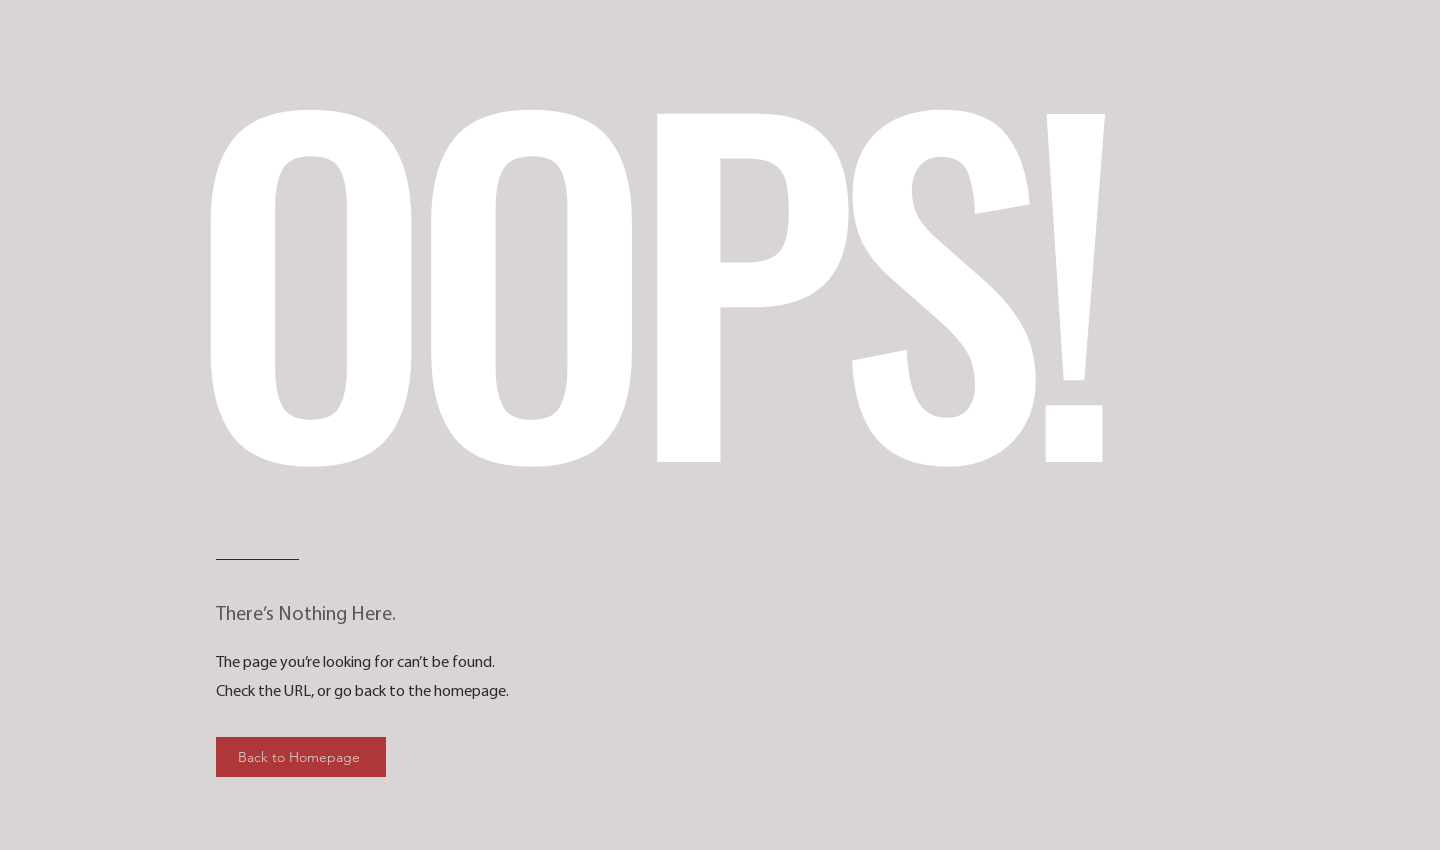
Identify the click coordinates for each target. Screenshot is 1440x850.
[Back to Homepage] (301, 757)
